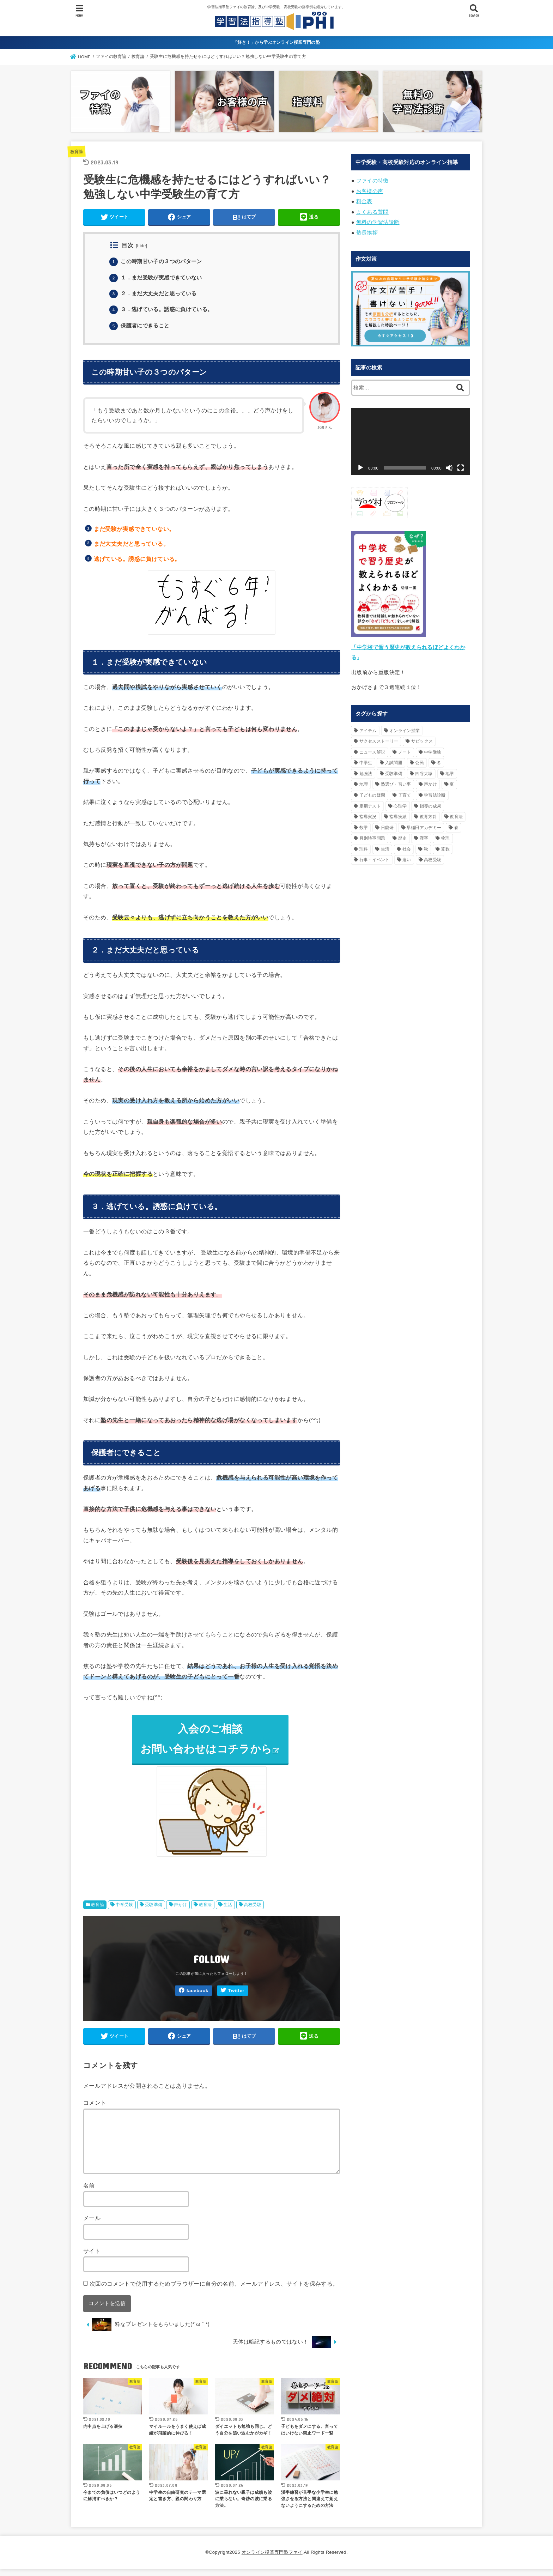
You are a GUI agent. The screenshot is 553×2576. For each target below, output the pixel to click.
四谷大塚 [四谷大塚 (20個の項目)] (423, 768)
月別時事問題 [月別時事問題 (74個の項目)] (372, 832)
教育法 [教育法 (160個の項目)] (456, 811)
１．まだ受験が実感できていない (158, 279)
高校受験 (253, 1909)
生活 (228, 1909)
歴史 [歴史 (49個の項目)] (402, 832)
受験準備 (154, 1909)
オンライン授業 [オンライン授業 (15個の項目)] (404, 724)
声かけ (180, 1909)
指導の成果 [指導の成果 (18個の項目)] (431, 800)
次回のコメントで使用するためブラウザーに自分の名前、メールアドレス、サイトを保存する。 (214, 2290)
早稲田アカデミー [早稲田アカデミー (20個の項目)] (424, 822)
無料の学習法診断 (378, 219)
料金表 (364, 199)
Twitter (236, 1995)
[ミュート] (449, 463)
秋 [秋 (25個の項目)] (426, 843)
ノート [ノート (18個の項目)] (404, 746)
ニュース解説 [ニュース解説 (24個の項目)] (372, 746)
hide (141, 247)
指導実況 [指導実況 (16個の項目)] (368, 811)
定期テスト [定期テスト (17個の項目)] (370, 800)
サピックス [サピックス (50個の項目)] (422, 735)
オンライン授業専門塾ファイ (272, 2559)
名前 (89, 2192)
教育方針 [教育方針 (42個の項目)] (428, 811)
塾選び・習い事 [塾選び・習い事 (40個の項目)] (396, 778)
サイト (92, 2257)
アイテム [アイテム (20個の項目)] (368, 724)
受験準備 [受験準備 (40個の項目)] (393, 768)
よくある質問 (372, 209)
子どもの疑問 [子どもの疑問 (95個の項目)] (372, 789)
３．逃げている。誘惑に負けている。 (164, 311)
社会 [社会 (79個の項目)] (406, 843)
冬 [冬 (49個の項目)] (439, 757)
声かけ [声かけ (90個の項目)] (430, 778)
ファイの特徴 (372, 180)
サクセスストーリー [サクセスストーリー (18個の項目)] (379, 735)
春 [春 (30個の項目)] (456, 822)
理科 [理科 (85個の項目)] (363, 843)
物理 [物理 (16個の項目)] (445, 832)
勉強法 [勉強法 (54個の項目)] (365, 768)
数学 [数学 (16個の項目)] (363, 822)
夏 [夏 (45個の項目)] (452, 778)
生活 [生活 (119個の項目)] (385, 843)
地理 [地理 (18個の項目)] (363, 778)
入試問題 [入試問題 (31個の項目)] (393, 757)
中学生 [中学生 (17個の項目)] (365, 757)
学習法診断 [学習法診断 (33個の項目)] (435, 789)
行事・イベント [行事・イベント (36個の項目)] (374, 854)
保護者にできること (141, 327)
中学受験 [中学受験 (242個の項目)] (432, 746)
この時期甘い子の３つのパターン (158, 263)
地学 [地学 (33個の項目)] (449, 768)
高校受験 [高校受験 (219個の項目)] (432, 854)
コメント (95, 2109)
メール (92, 2225)
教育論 (77, 151)
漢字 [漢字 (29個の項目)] (424, 832)
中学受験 (124, 1909)
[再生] (360, 463)
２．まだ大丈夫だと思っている (155, 295)
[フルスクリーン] (460, 463)
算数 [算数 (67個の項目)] (445, 843)
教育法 (205, 1909)
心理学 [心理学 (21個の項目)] (400, 800)
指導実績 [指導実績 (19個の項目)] (398, 811)
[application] (410, 437)
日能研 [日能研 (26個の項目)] (387, 822)
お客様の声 (369, 190)
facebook (197, 1995)
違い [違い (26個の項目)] (406, 854)
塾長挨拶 (367, 228)
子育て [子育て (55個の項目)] (404, 789)
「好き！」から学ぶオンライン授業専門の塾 (276, 42)
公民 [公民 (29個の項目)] (419, 757)
